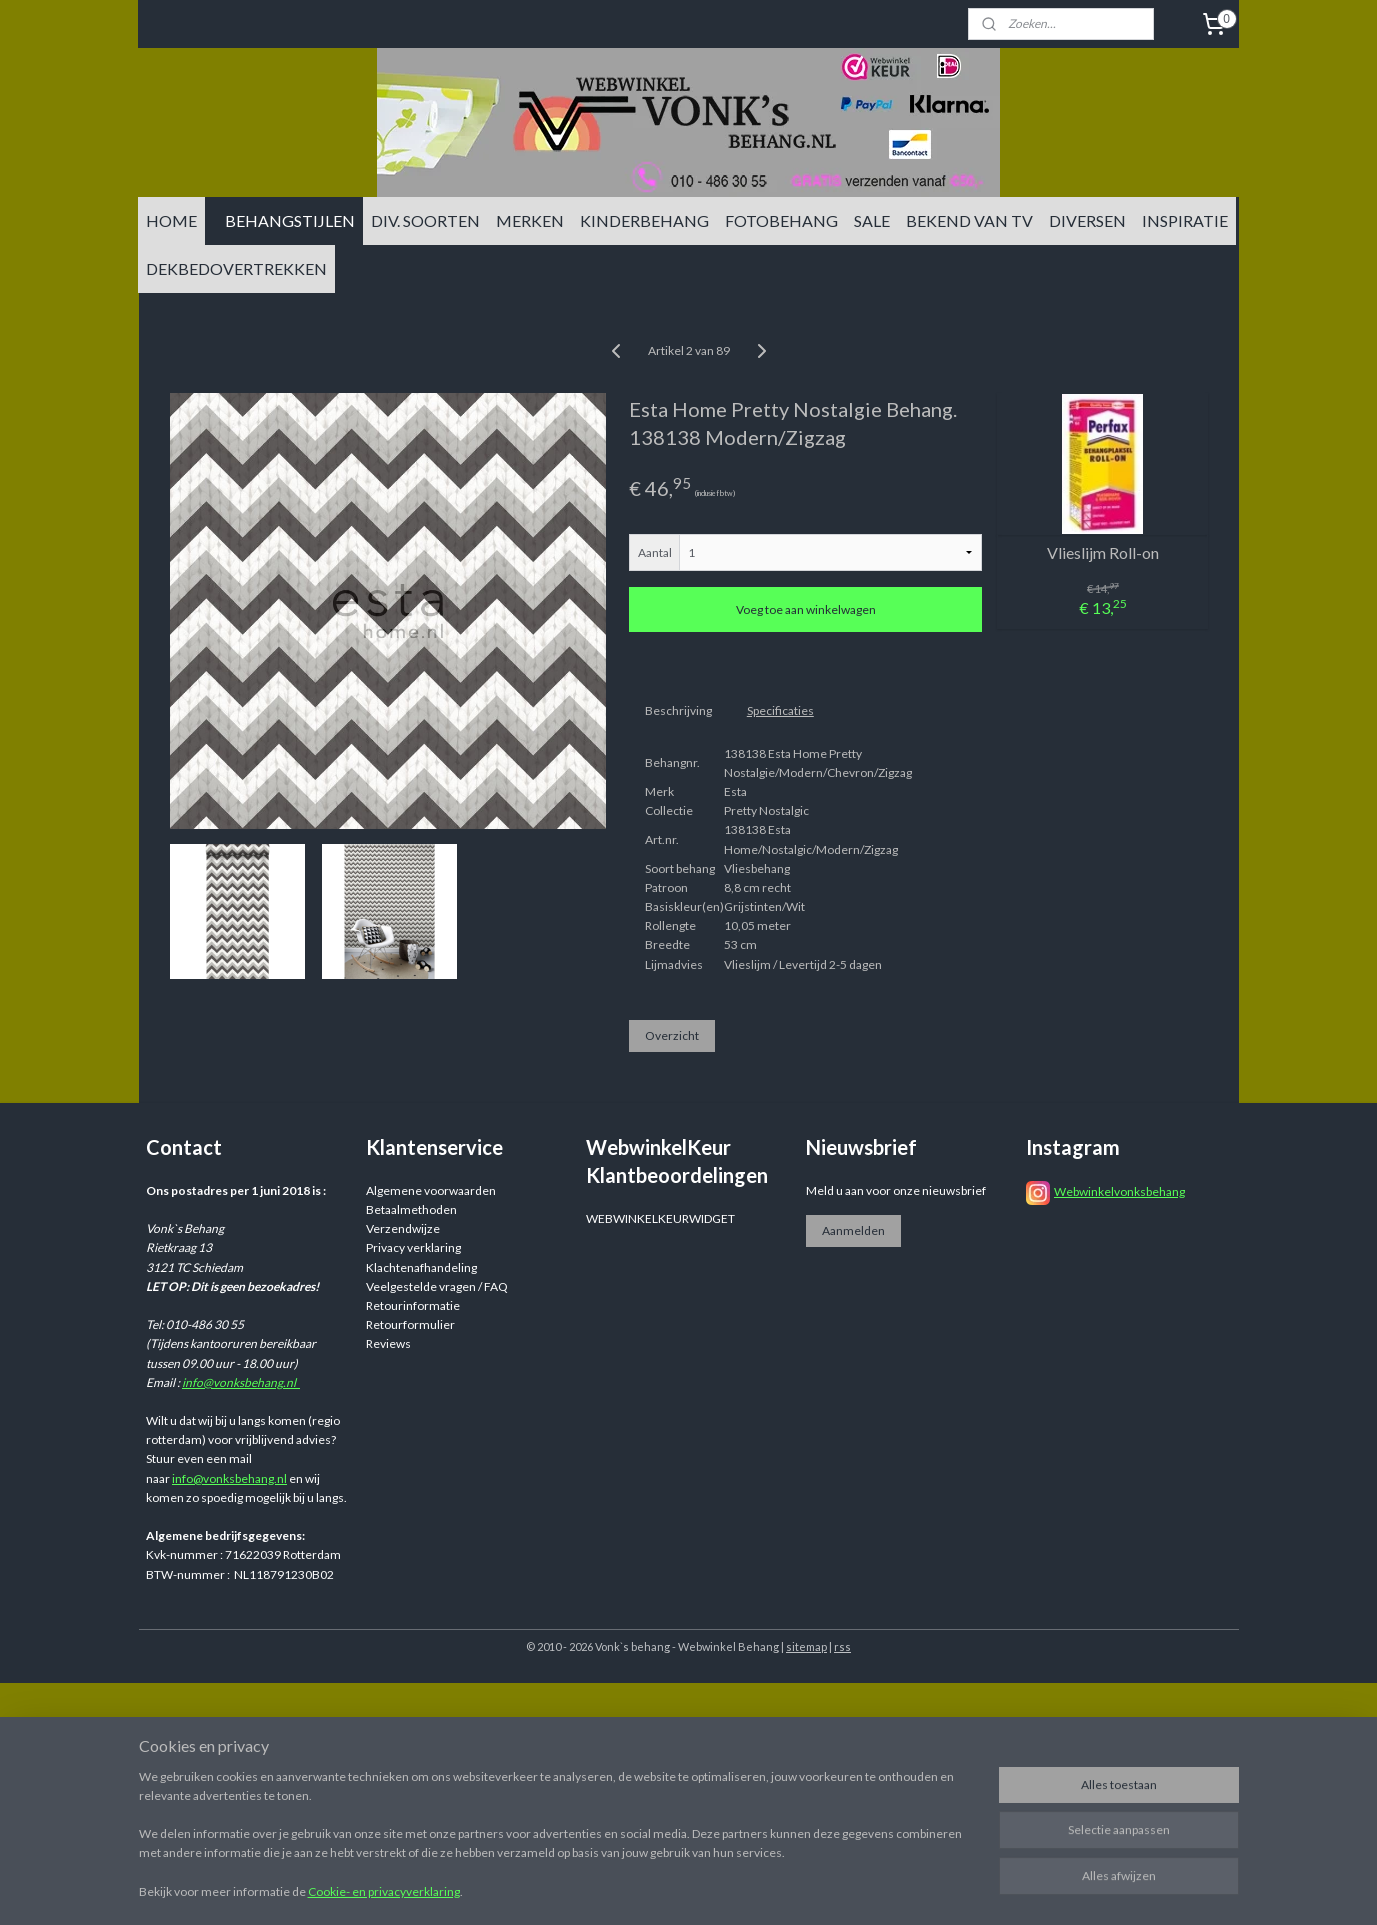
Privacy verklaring (413, 1247)
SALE (872, 220)
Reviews (388, 1343)
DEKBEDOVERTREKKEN (236, 268)
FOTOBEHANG (781, 220)
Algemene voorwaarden (431, 1190)
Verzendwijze (403, 1228)
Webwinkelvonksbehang (1119, 1191)
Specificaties (779, 710)
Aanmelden (853, 1230)
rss (842, 1646)
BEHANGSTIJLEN (290, 220)
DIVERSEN (1087, 220)
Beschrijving (677, 710)
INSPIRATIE (1185, 220)
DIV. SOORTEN (425, 220)
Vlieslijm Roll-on (1102, 552)
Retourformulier (410, 1324)
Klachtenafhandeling (421, 1267)
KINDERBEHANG (644, 220)
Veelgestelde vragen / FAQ (437, 1286)
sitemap (806, 1646)
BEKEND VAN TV (969, 220)
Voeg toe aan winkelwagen (805, 609)
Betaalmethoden (411, 1209)
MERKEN (530, 220)
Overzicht (671, 1035)
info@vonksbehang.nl (241, 1382)
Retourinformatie (413, 1305)
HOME (171, 220)
